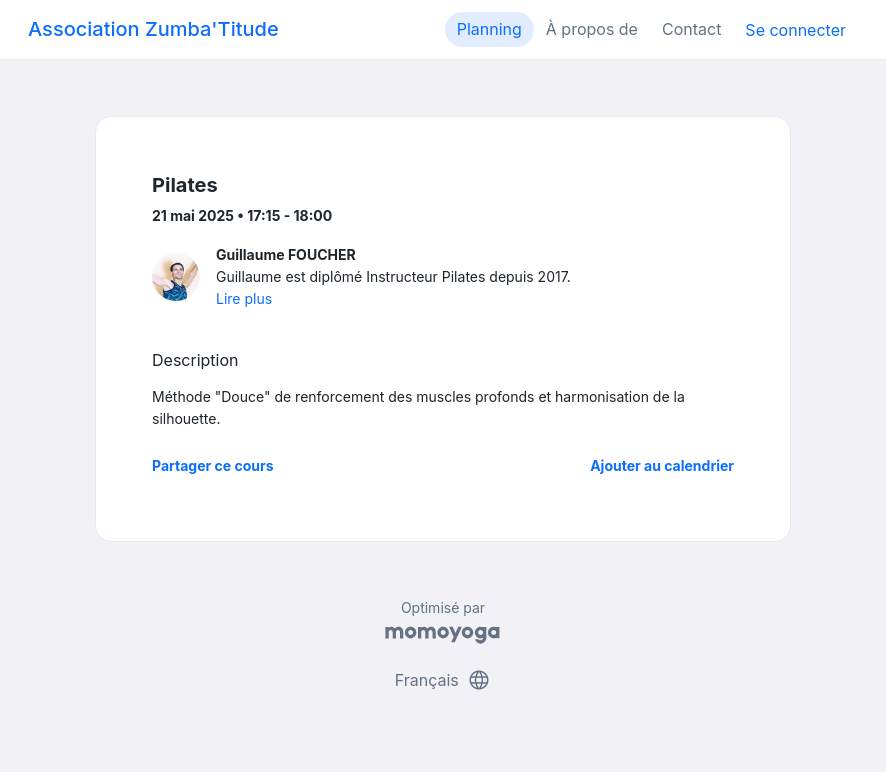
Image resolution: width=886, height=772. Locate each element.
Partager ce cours (213, 465)
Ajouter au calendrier (662, 465)
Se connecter (795, 30)
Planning (489, 29)
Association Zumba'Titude (153, 29)
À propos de (592, 29)
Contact (691, 29)
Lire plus (244, 298)
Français (443, 680)
